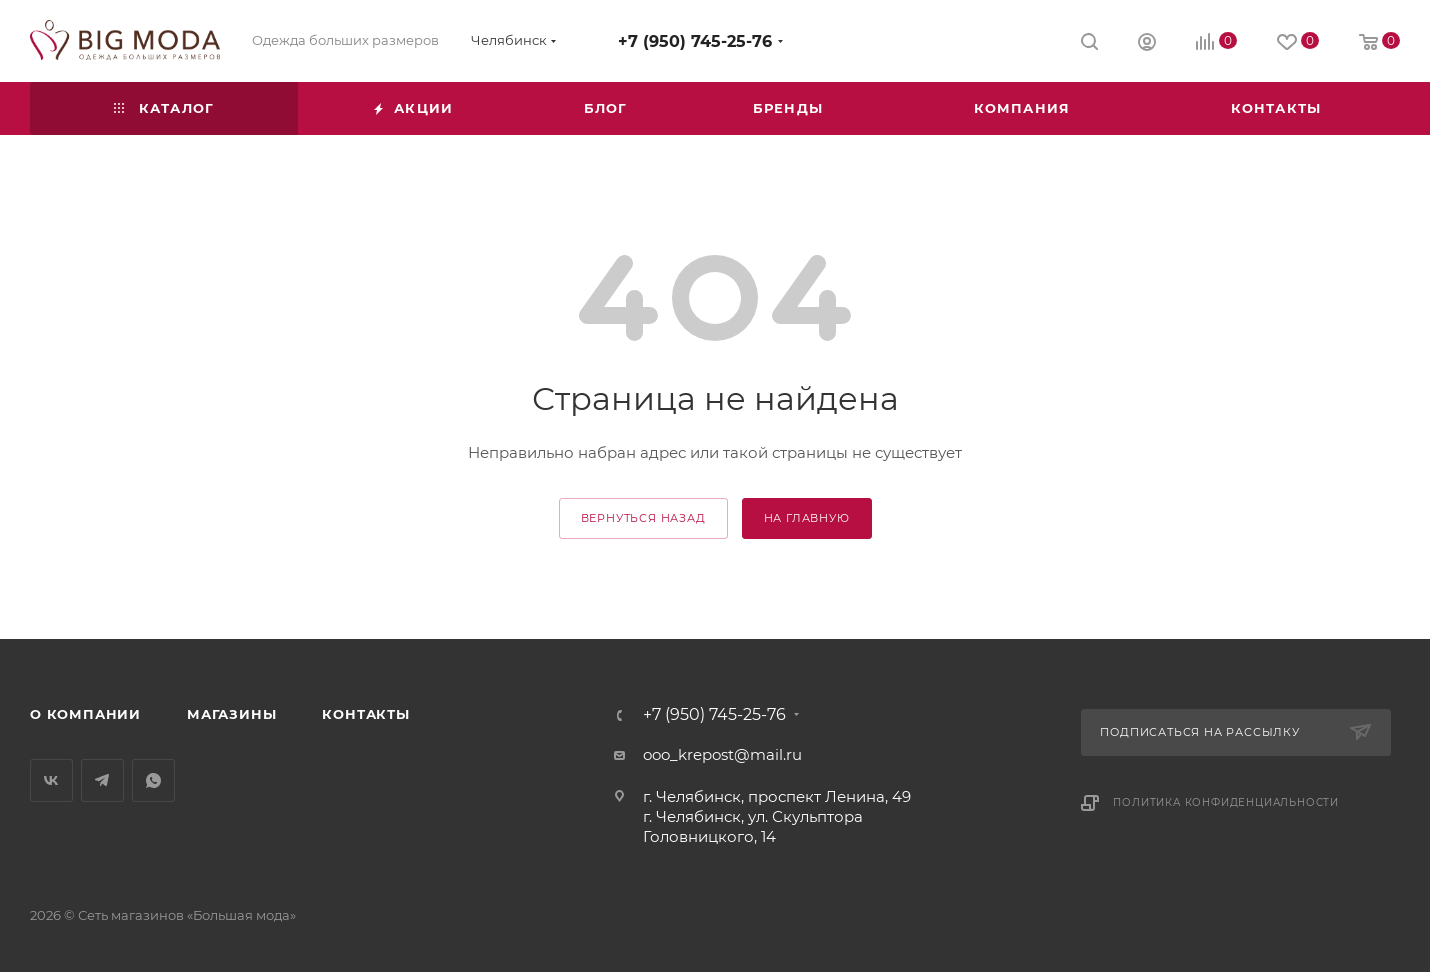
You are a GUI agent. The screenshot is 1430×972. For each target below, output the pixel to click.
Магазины (231, 714)
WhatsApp (153, 780)
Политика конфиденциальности (1226, 802)
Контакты (365, 714)
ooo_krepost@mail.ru (722, 754)
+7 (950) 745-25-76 (695, 41)
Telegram (102, 780)
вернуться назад (643, 518)
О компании (85, 714)
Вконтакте (51, 780)
